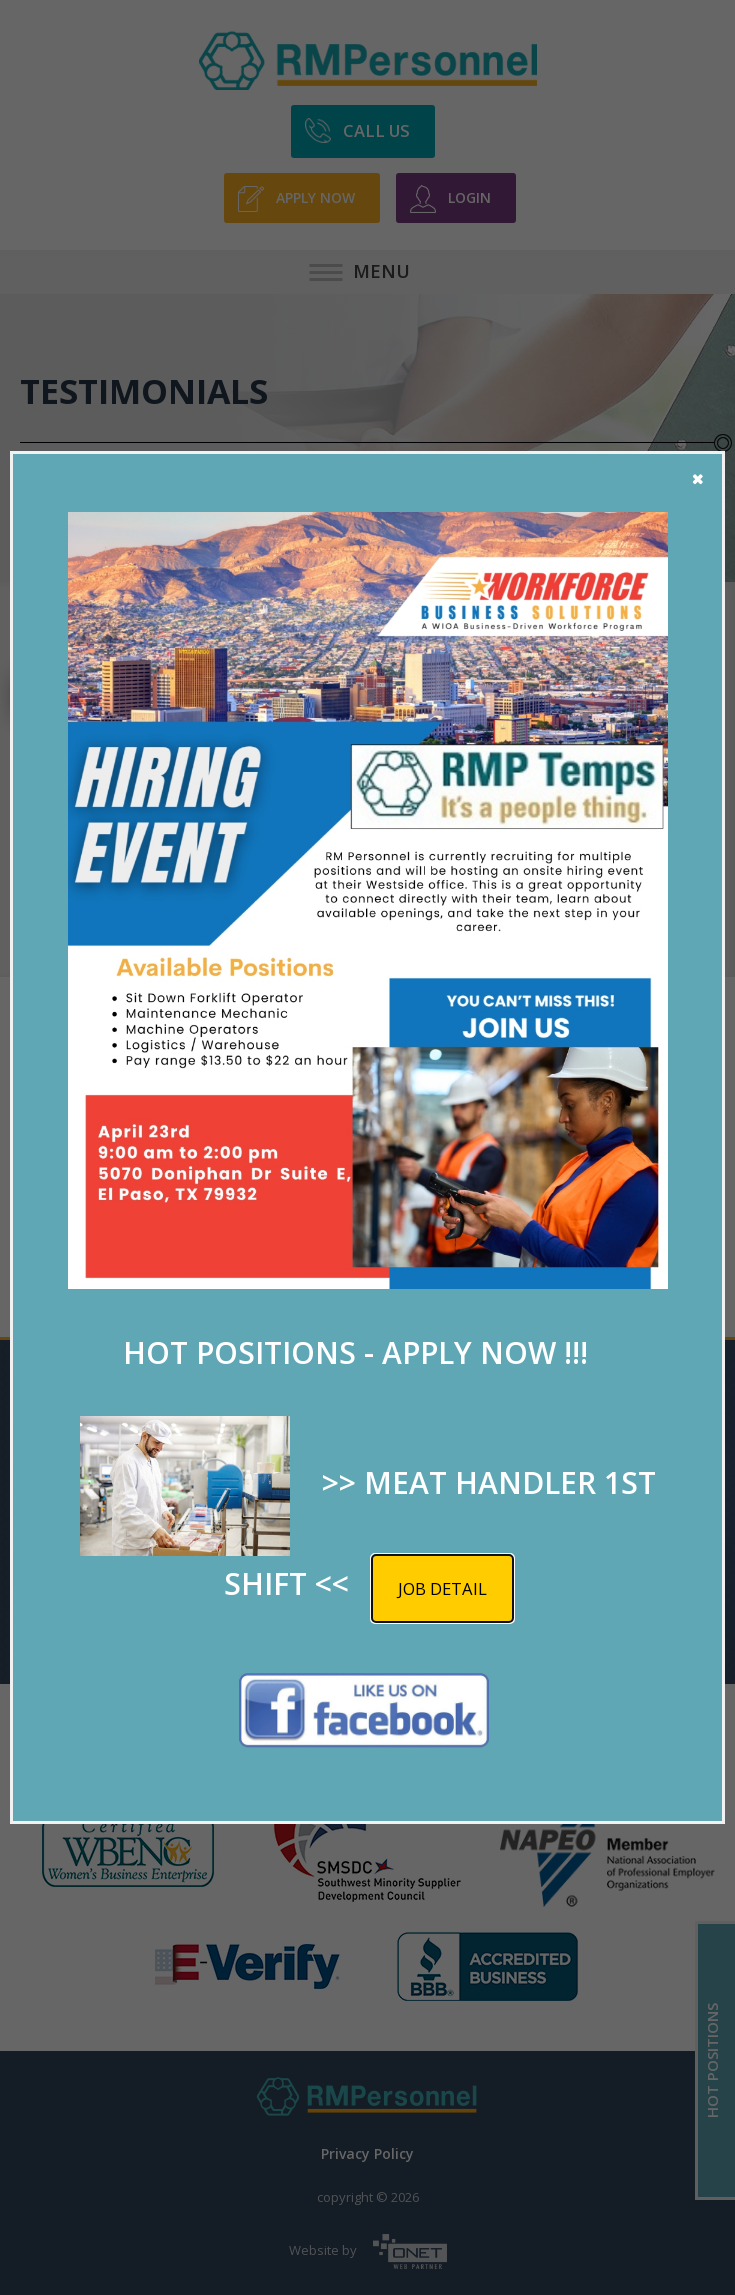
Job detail (442, 1588)
